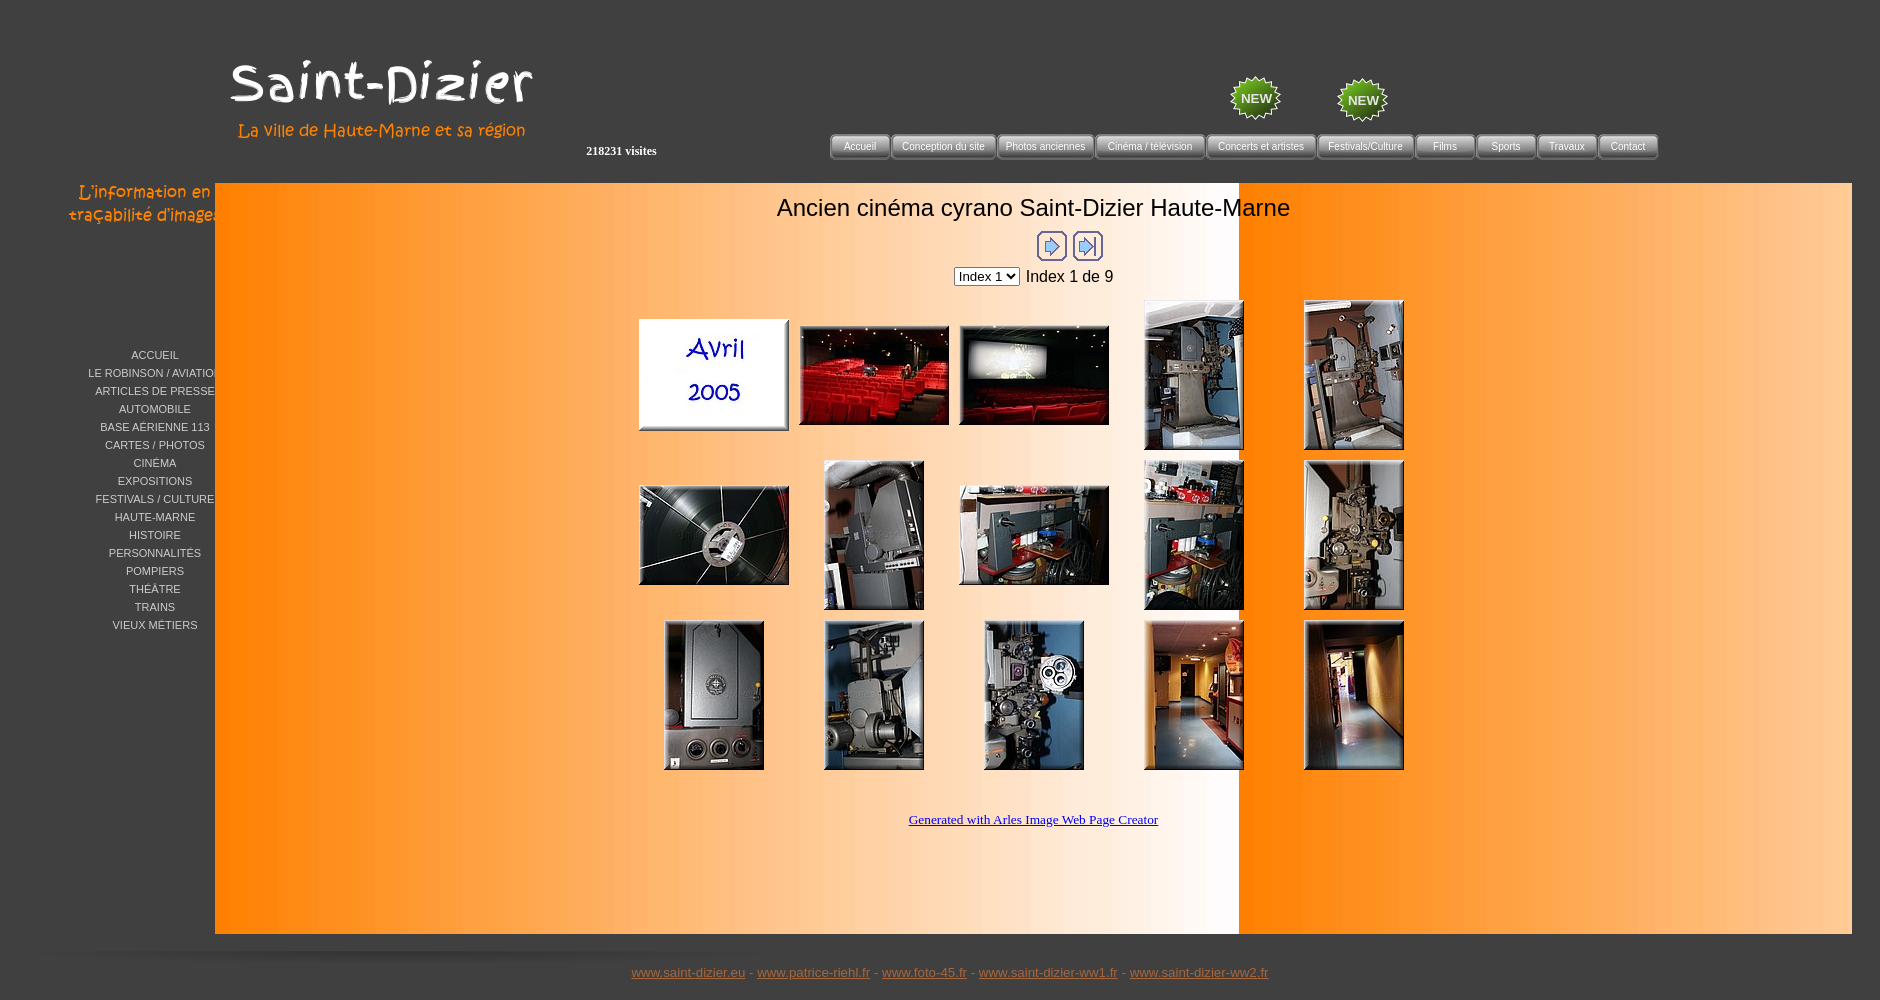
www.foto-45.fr (924, 972)
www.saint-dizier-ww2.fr (1199, 972)
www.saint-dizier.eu (688, 972)
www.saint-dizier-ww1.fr (1048, 972)
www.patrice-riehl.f (811, 972)
